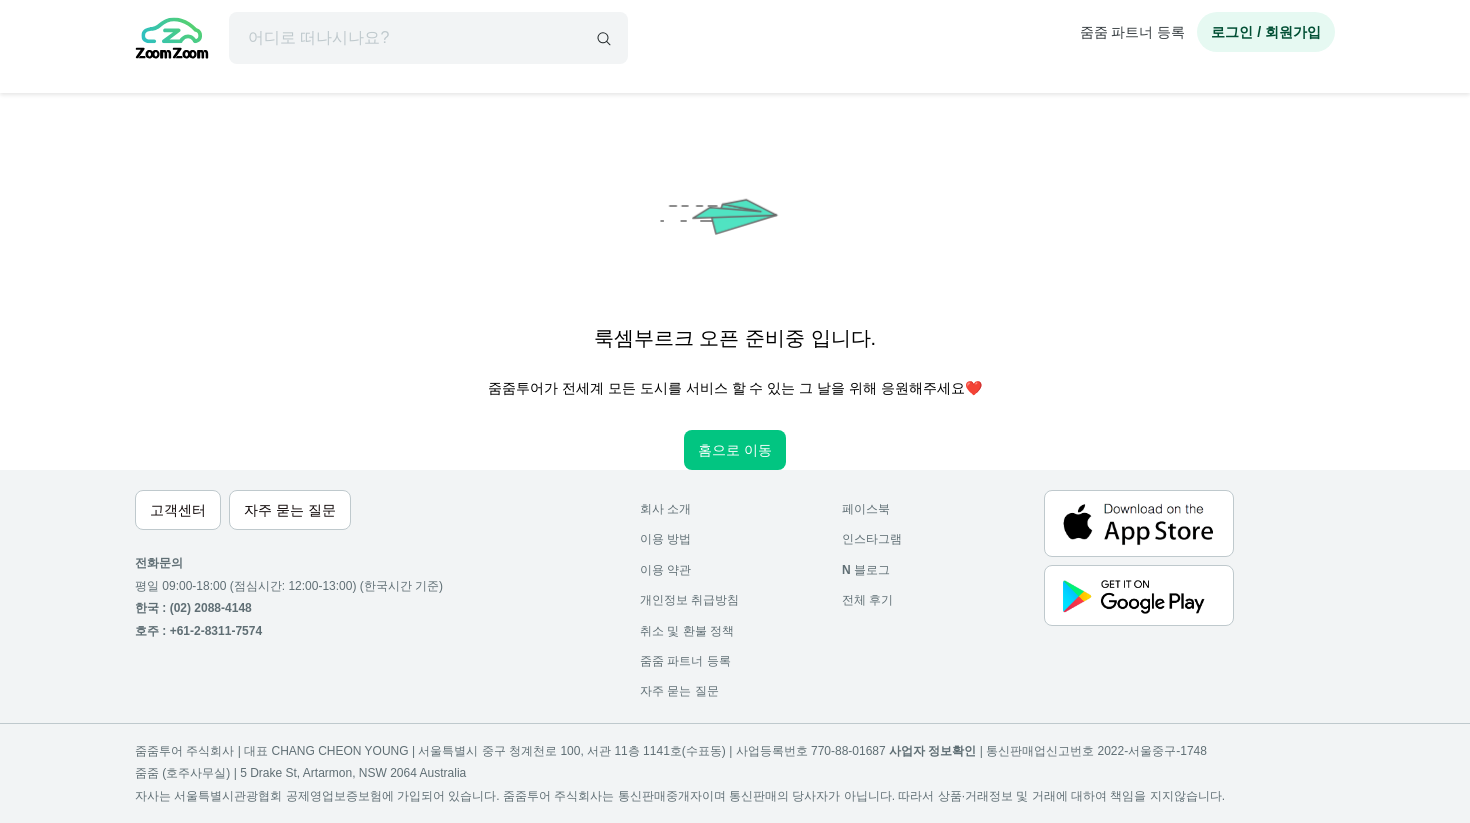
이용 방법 (665, 539)
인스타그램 (872, 539)
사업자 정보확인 (932, 751)
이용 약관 (665, 570)
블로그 (866, 570)
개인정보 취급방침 (689, 600)
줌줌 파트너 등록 (1133, 32)
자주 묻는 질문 (679, 691)
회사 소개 (665, 509)
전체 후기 (867, 600)
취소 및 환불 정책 (687, 631)
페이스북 (866, 509)
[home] (172, 41)
